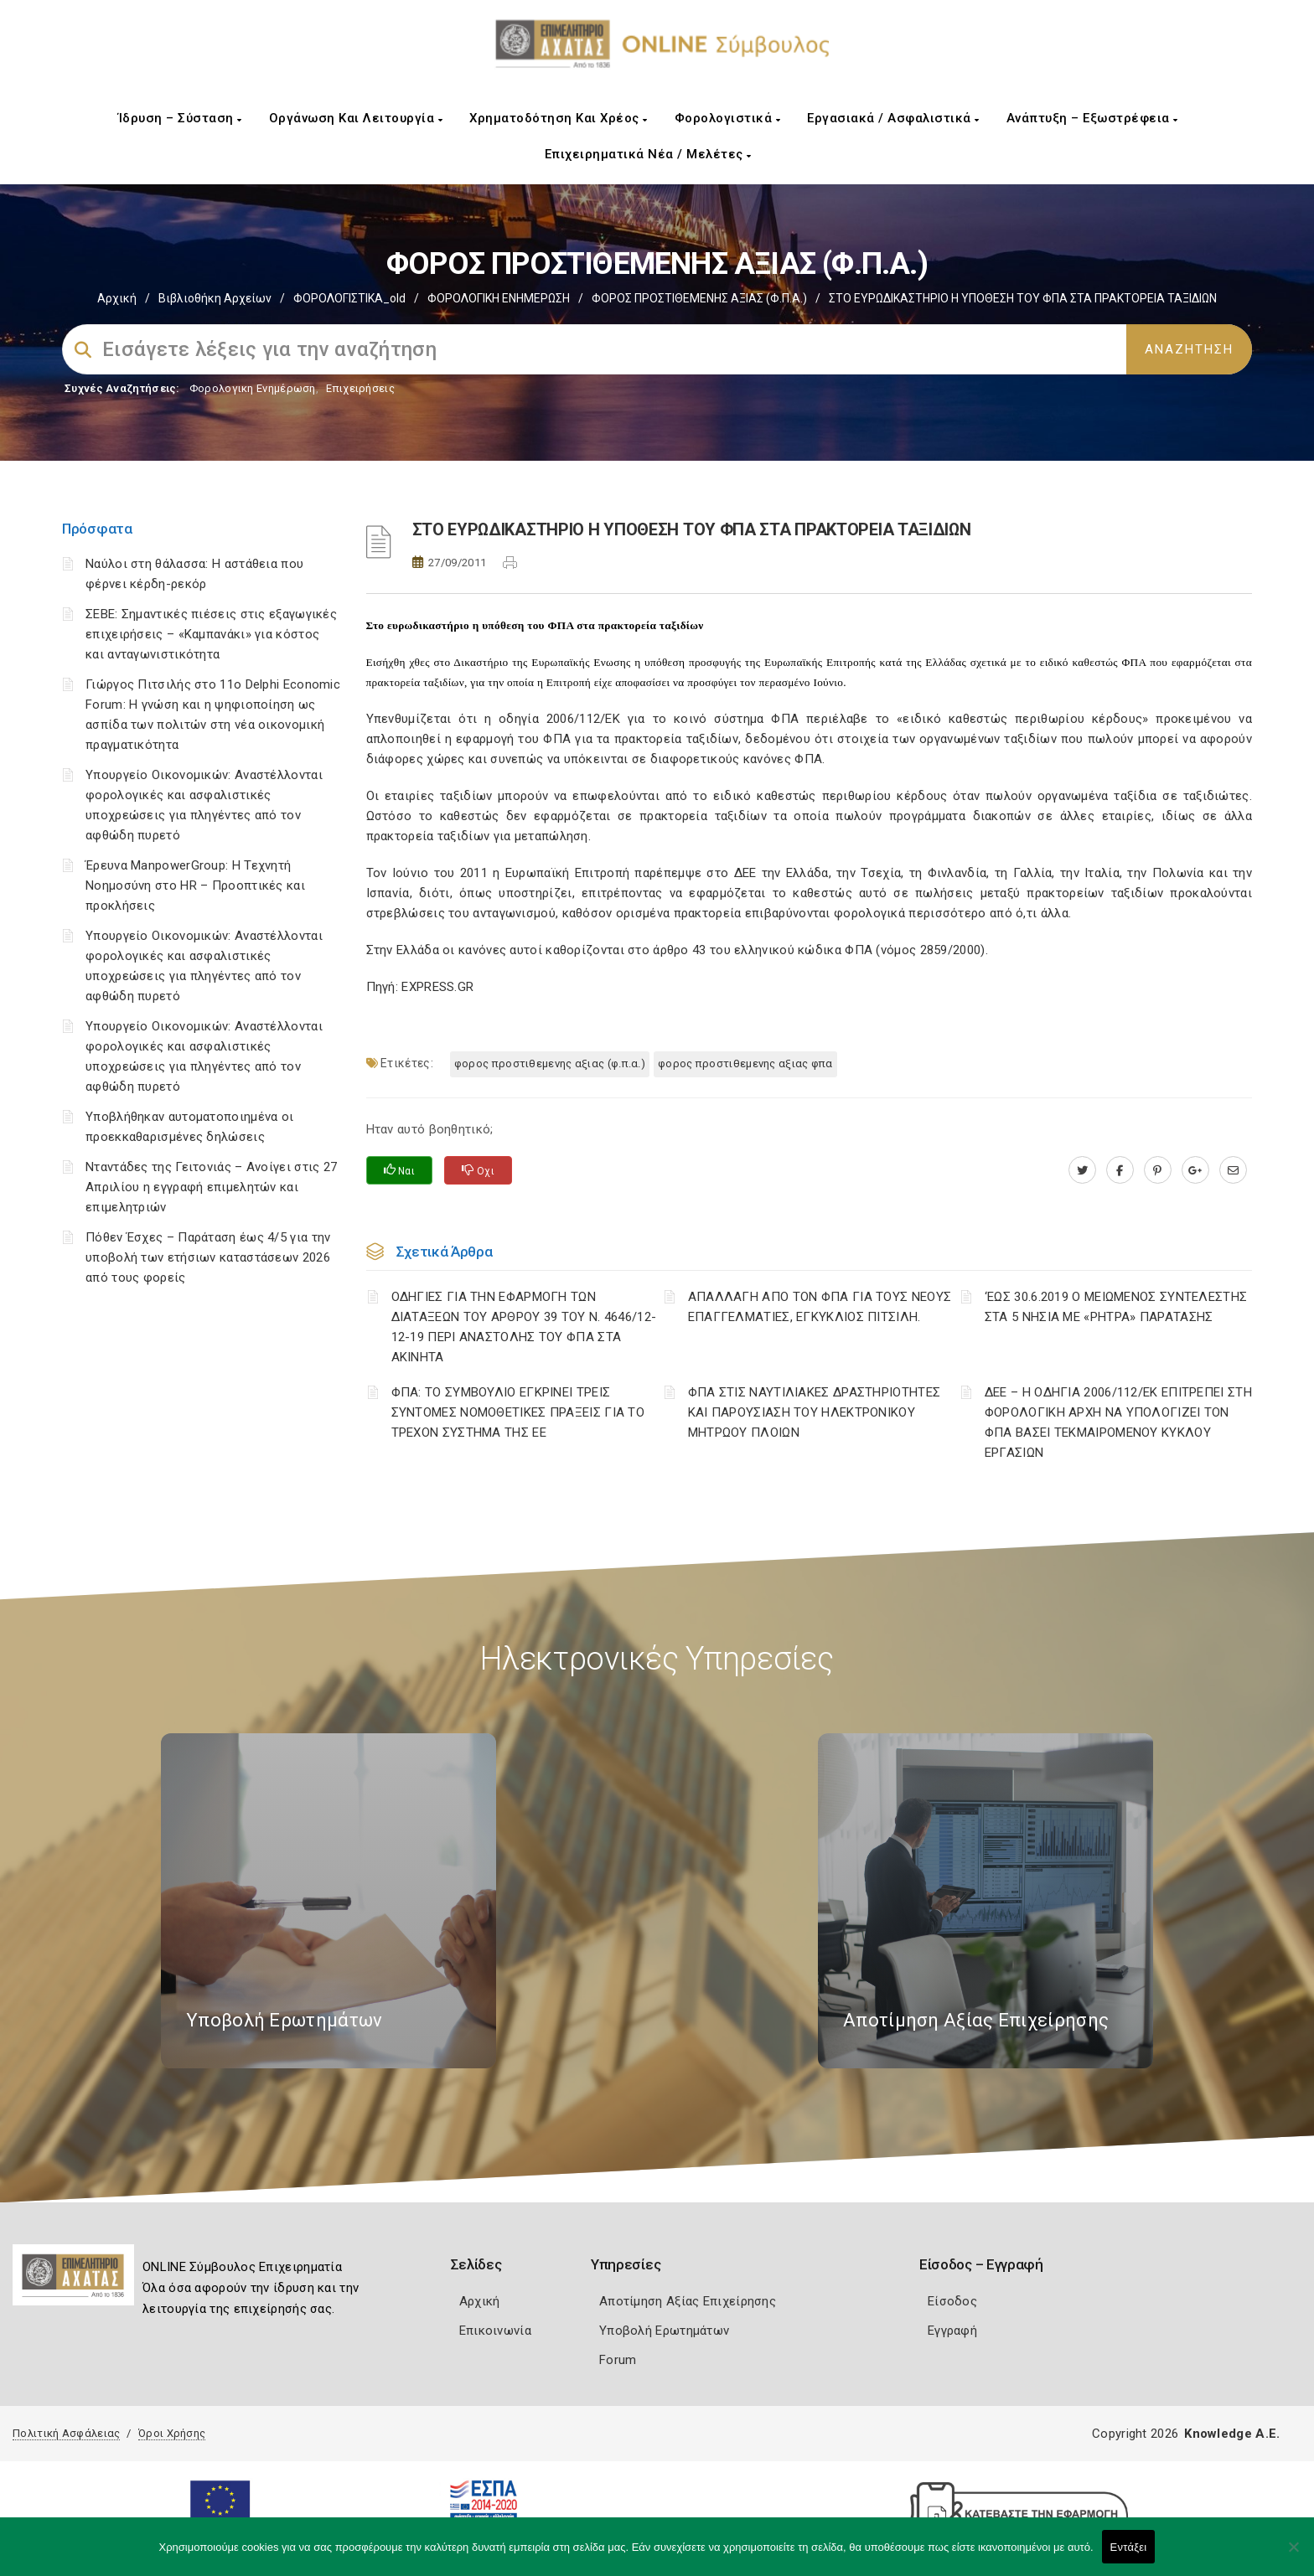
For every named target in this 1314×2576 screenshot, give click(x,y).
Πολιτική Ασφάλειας (66, 2433)
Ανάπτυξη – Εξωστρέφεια (1092, 118)
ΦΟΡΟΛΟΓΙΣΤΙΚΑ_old (349, 298)
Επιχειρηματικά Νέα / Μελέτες (648, 154)
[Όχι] (1293, 2555)
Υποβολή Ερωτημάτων (664, 2330)
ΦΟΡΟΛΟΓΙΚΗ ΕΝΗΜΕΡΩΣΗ (498, 298)
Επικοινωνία (495, 2330)
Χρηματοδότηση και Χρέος (558, 118)
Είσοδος (952, 2301)
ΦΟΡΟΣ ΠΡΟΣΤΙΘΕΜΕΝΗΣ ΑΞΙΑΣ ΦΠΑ (745, 1063)
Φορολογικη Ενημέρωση (252, 388)
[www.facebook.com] (1120, 1170)
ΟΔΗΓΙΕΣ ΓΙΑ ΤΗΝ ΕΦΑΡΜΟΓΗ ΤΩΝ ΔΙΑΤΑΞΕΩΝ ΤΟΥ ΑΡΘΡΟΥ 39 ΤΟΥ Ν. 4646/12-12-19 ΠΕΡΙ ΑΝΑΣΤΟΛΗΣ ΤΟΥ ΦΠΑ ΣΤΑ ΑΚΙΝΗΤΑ (524, 1327)
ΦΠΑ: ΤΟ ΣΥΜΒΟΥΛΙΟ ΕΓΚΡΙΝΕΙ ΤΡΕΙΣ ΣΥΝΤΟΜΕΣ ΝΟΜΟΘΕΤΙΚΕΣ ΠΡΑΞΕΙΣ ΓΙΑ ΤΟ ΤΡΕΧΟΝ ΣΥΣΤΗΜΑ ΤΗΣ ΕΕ (518, 1412)
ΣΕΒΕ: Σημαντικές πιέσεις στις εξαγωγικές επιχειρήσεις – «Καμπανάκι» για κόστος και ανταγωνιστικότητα (211, 634)
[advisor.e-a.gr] (1233, 1170)
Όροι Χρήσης (171, 2433)
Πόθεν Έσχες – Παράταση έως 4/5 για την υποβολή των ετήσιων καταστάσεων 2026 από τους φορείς (207, 1257)
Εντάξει (1128, 2547)
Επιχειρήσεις (360, 388)
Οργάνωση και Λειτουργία (356, 118)
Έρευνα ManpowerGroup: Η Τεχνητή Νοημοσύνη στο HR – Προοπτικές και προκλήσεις (195, 885)
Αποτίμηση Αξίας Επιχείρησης (687, 2301)
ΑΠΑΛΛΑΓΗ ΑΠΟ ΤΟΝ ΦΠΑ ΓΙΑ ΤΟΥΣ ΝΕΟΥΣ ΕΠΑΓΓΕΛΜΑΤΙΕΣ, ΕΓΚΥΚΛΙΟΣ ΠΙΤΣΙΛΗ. (820, 1306)
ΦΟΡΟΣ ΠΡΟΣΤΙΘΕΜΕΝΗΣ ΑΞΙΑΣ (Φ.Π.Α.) (699, 298)
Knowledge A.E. (1232, 2433)
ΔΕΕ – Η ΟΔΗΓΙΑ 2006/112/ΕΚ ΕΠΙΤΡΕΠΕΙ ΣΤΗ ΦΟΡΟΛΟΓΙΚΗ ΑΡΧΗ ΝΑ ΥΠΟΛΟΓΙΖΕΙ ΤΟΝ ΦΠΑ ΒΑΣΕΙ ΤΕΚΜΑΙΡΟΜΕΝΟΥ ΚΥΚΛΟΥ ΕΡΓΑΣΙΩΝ (1118, 1422)
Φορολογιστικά (728, 118)
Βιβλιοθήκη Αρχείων (215, 298)
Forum (618, 2359)
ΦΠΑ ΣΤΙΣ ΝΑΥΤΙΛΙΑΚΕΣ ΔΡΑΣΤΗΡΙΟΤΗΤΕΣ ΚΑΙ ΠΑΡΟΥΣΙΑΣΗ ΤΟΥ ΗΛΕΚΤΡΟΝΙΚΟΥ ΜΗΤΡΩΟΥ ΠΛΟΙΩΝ (814, 1412)
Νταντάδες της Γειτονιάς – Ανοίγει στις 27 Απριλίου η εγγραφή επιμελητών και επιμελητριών (211, 1187)
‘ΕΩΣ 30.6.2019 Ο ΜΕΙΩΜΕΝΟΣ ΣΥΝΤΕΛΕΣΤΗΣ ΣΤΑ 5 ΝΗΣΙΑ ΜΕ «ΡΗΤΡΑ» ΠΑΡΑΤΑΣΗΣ (1116, 1306)
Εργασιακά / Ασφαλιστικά (893, 118)
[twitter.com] (1082, 1170)
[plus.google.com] (1195, 1170)
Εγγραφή (952, 2330)
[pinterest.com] (1158, 1170)
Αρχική (117, 298)
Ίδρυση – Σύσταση (180, 118)
